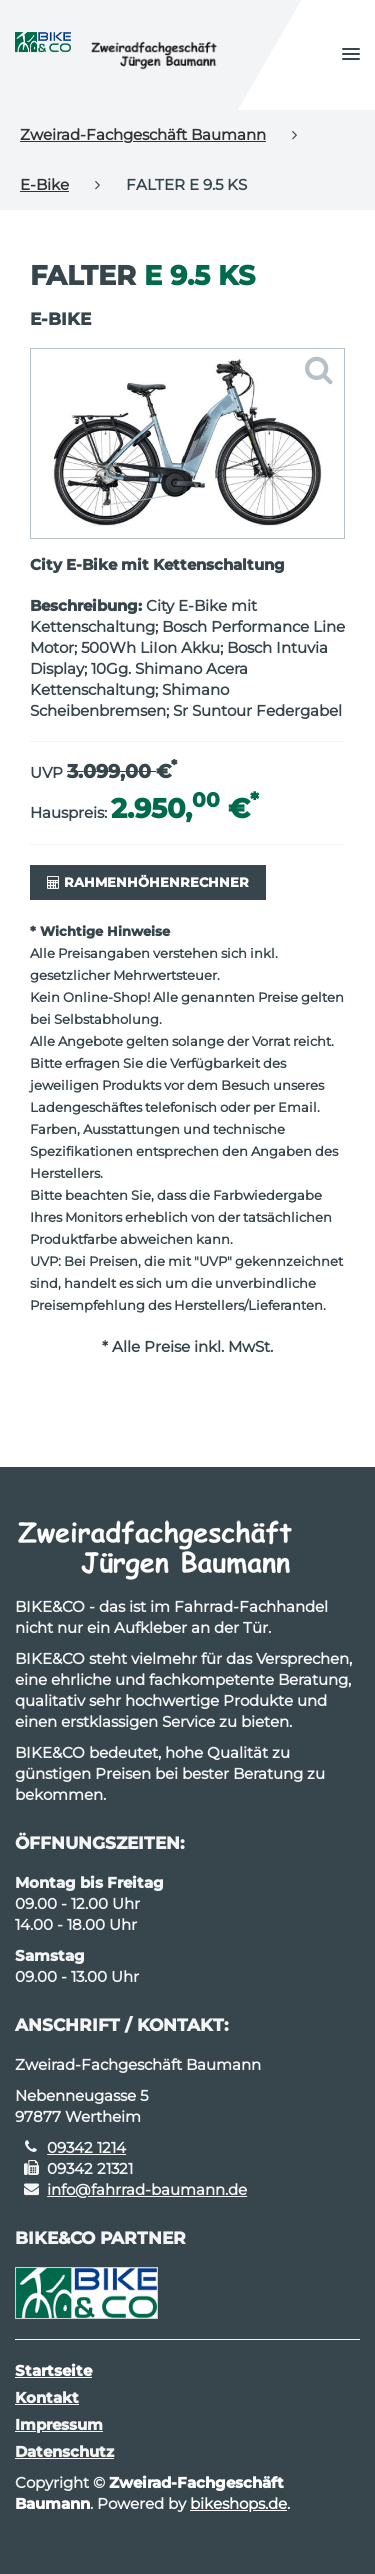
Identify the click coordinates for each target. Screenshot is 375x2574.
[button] (351, 55)
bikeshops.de (238, 2503)
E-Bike (44, 184)
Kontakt (47, 2397)
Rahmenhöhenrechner (148, 882)
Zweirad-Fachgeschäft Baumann (143, 134)
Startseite (53, 2370)
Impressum (59, 2424)
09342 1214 (86, 2147)
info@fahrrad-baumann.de (147, 2189)
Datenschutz (64, 2451)
